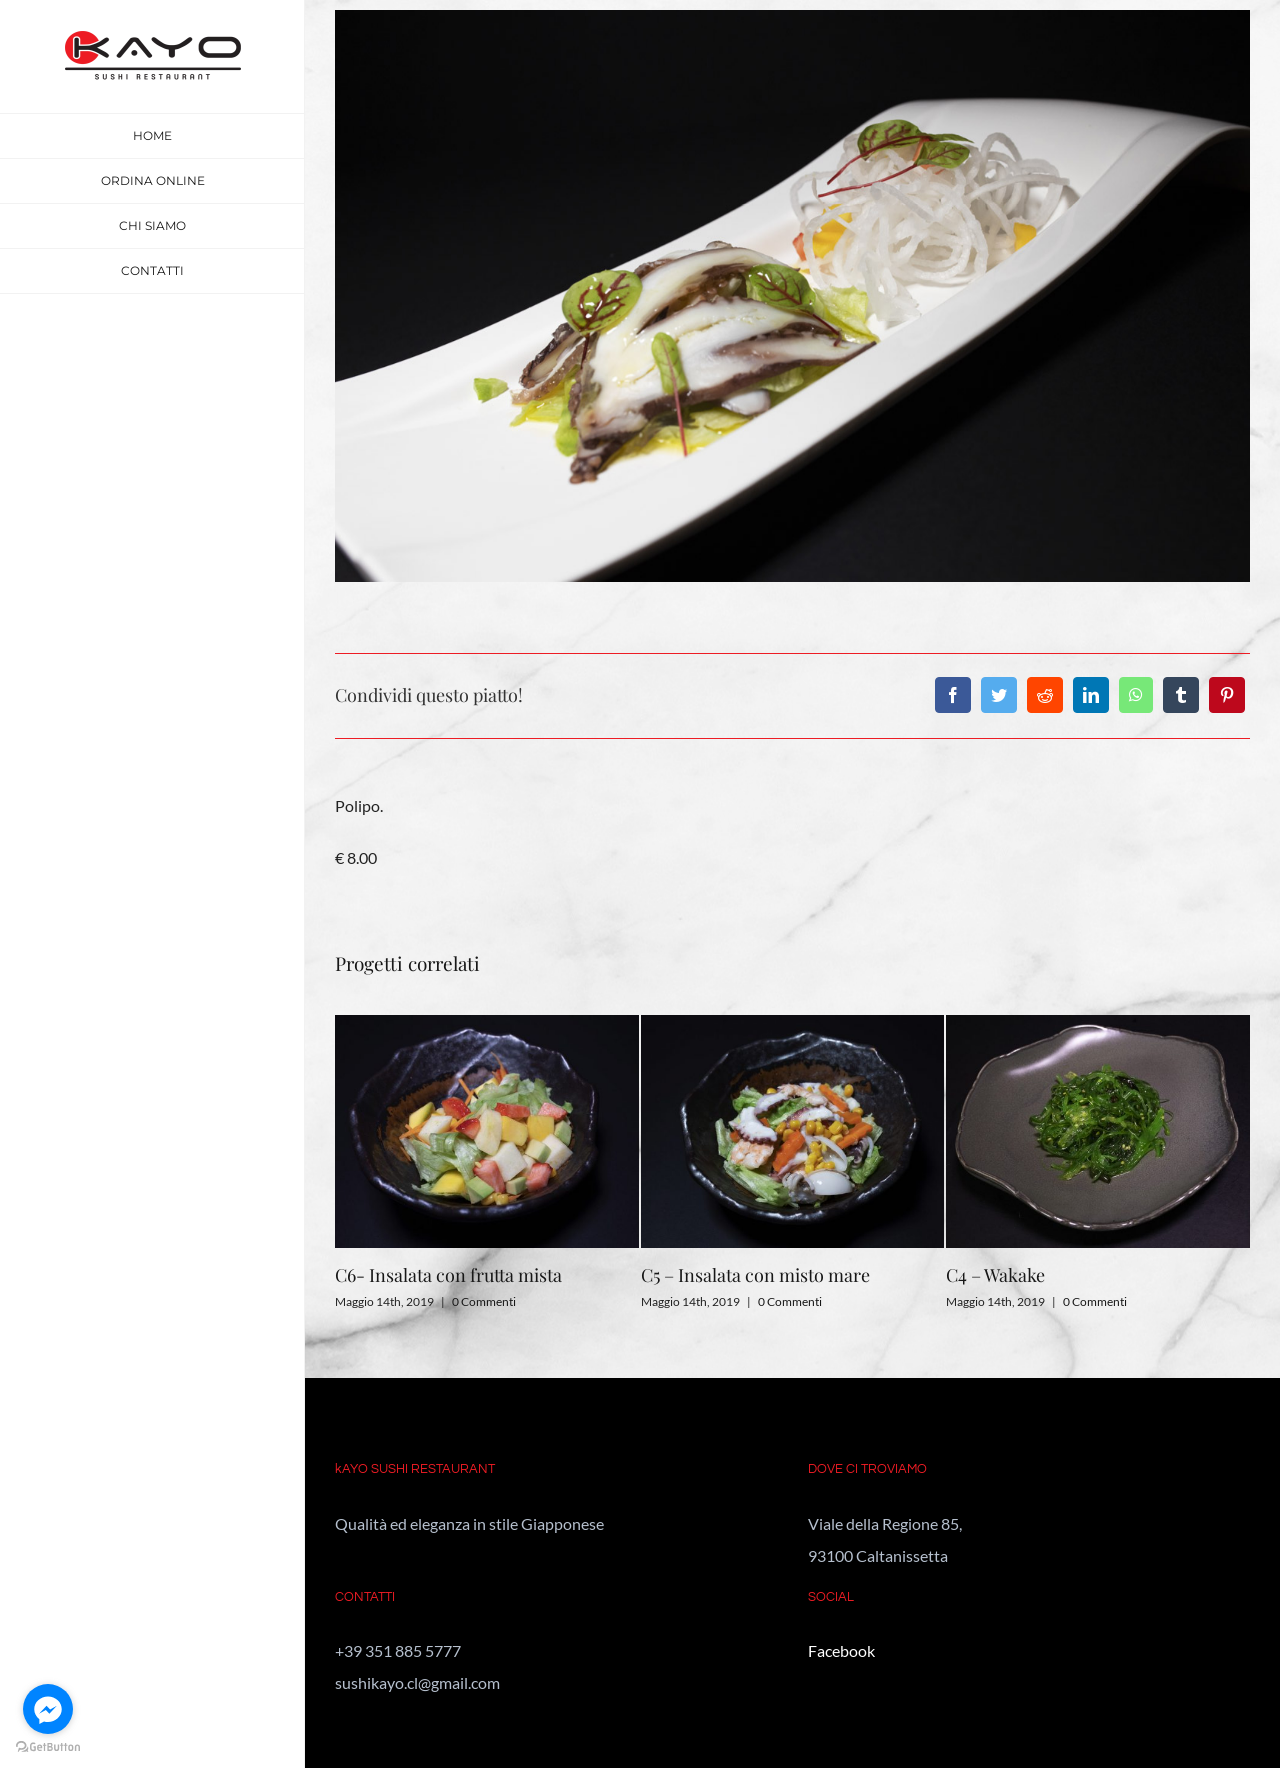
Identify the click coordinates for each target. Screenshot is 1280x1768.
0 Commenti (484, 1301)
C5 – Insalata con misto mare (755, 1275)
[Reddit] (1045, 695)
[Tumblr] (1181, 695)
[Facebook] (953, 695)
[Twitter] (999, 695)
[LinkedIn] (1091, 695)
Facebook (841, 1650)
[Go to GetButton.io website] (48, 1747)
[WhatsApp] (1136, 695)
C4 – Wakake (995, 1275)
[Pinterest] (1227, 695)
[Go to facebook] (48, 1709)
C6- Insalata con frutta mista (448, 1275)
